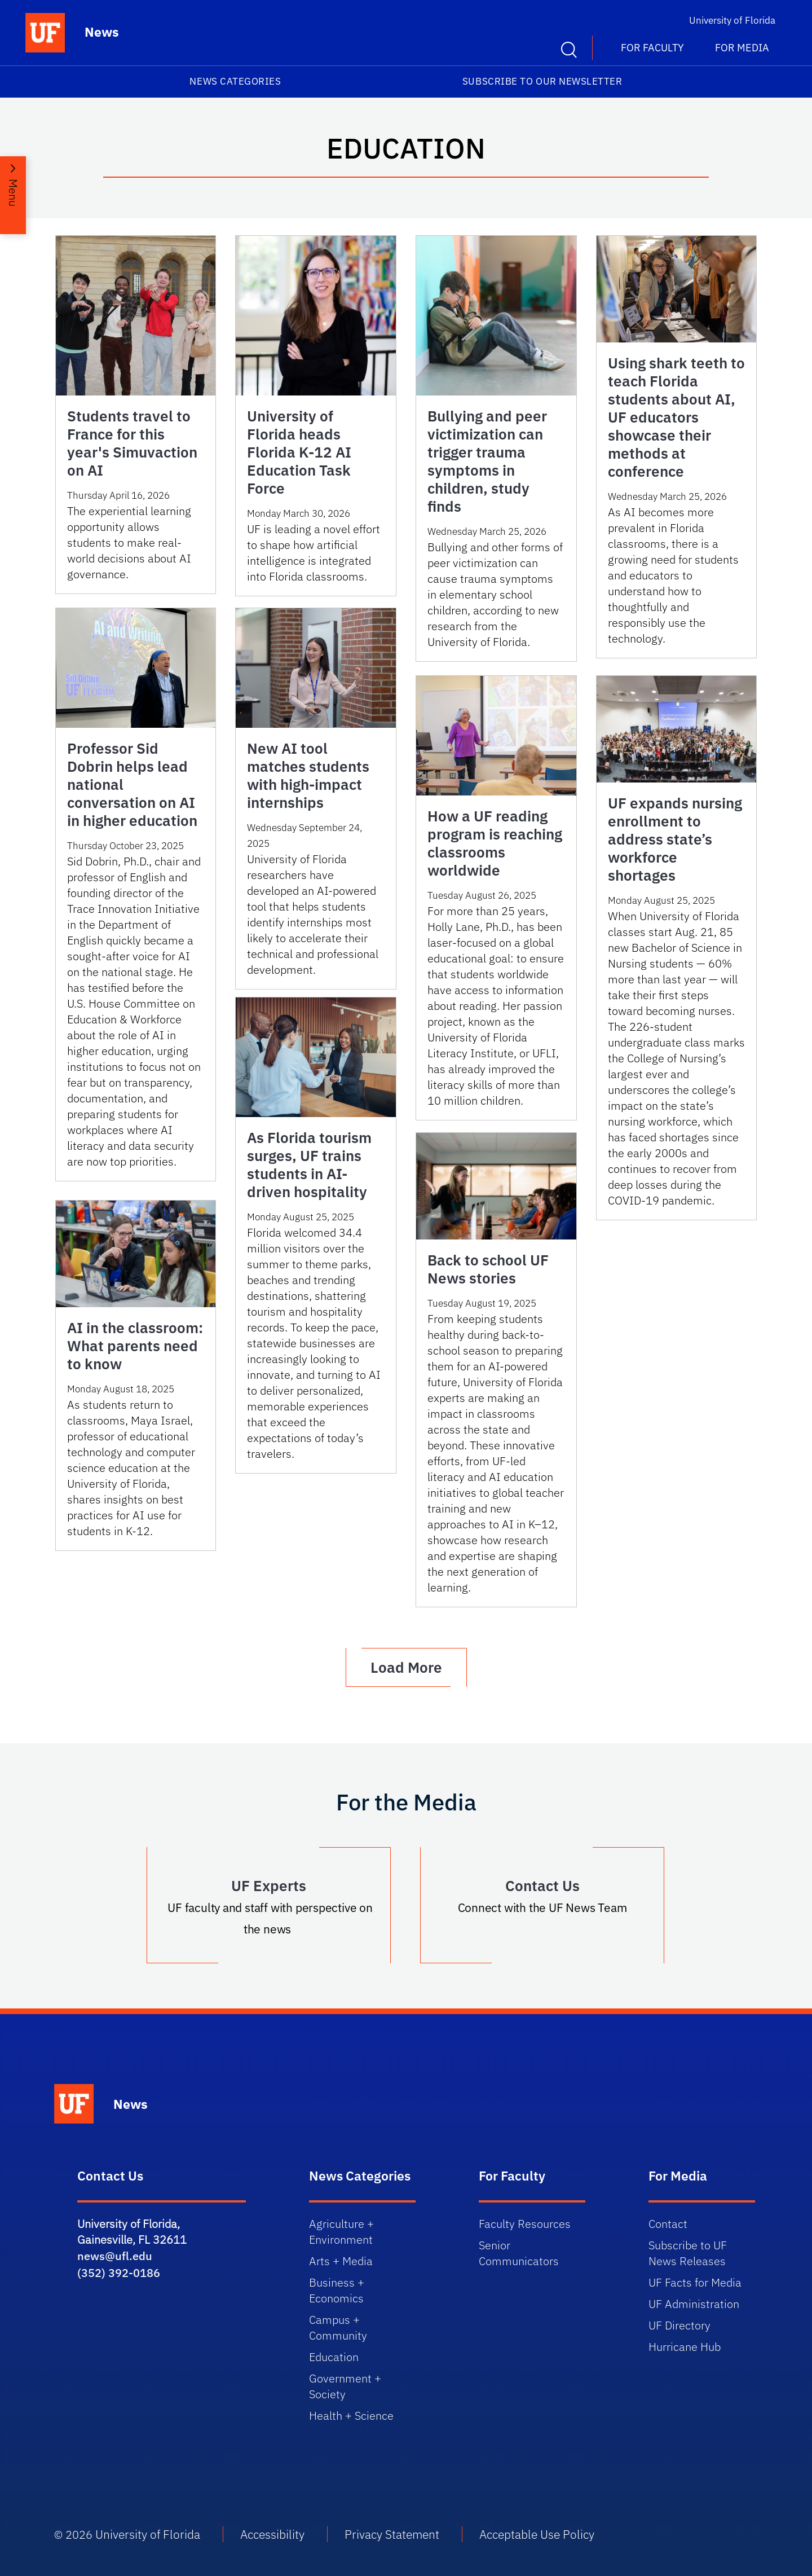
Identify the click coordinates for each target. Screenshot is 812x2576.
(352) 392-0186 (118, 2272)
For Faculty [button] (652, 47)
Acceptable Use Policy (536, 2534)
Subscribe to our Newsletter (542, 81)
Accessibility (272, 2534)
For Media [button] (742, 47)
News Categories (235, 81)
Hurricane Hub (684, 2346)
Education (334, 2356)
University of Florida (732, 20)
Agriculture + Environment (341, 2231)
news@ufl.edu (114, 2255)
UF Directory (679, 2325)
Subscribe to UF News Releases (687, 2253)
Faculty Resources (525, 2223)
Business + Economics (336, 2290)
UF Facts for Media (695, 2282)
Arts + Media (341, 2261)
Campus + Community (338, 2327)
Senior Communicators (519, 2253)
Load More (406, 1667)
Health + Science (351, 2415)
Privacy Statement (392, 2534)
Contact (667, 2223)
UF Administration (693, 2303)
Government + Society (345, 2386)
